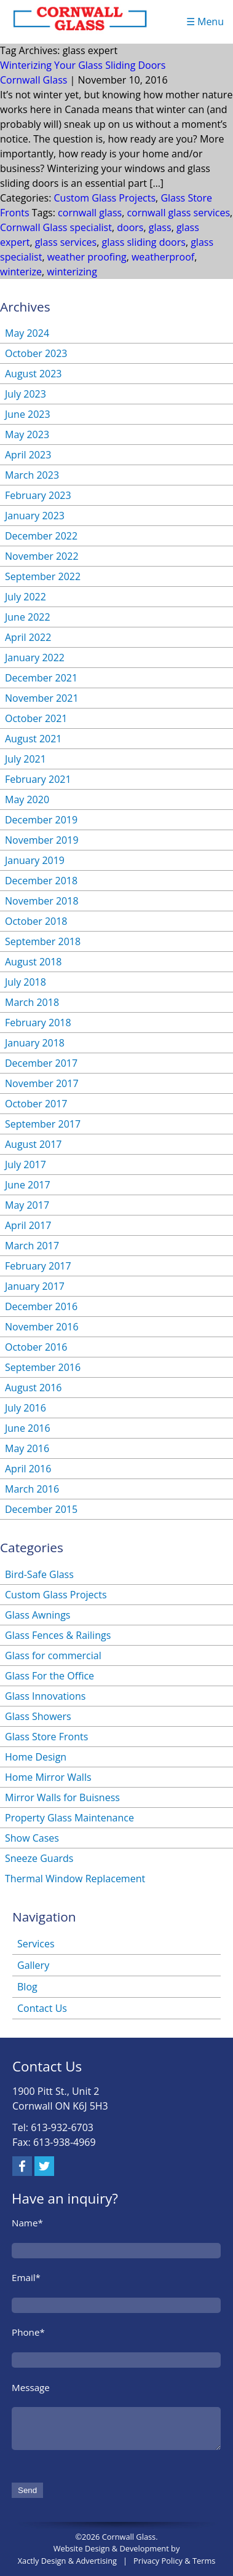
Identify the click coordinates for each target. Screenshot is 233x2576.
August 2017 (33, 1144)
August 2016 (33, 1387)
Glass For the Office (49, 1676)
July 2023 (25, 394)
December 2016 (41, 1306)
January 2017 (35, 1286)
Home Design (35, 1757)
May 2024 (27, 333)
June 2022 (27, 617)
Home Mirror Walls (48, 1777)
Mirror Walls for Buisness (62, 1797)
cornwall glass (90, 212)
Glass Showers (38, 1716)
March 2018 (32, 1002)
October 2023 (36, 353)
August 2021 (33, 738)
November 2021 (42, 698)
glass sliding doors (143, 242)
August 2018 (33, 961)
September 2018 (43, 941)
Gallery (33, 1965)
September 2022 (43, 576)
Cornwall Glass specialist (56, 227)
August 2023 (33, 373)
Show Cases (32, 1838)
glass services (66, 242)
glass (160, 227)
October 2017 (36, 1103)
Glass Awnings (37, 1615)
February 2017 (38, 1266)
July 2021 (25, 759)
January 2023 (35, 515)
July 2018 (25, 982)
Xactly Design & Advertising (67, 2560)
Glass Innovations (45, 1696)
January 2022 (35, 657)
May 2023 (27, 434)
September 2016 (43, 1367)
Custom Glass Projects (105, 198)
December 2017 (41, 1063)
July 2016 (25, 1408)
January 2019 (35, 860)
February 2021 (38, 779)
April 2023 (28, 454)
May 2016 (27, 1448)
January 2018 (35, 1043)
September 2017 (43, 1124)
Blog (27, 1986)
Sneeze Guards (39, 1858)
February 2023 (38, 495)
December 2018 (41, 880)
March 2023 (32, 475)
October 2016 (36, 1347)
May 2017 (27, 1205)
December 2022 (41, 536)
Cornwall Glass (33, 80)
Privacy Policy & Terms (174, 2560)
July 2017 (25, 1164)
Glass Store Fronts (46, 1736)
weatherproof (163, 257)
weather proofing (87, 257)
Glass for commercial (53, 1655)
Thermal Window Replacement (75, 1878)
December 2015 (41, 1509)
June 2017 (27, 1185)
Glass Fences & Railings (58, 1635)
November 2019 (42, 840)
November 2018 (42, 901)
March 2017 (32, 1245)
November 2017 (42, 1083)
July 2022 (25, 596)
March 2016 (32, 1489)
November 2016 (42, 1326)
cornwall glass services (178, 212)
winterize (21, 271)
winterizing (72, 271)
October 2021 (36, 718)
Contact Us (42, 2008)
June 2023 (27, 414)
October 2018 (36, 921)
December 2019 (41, 820)
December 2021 (41, 678)
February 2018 (38, 1022)
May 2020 (27, 799)
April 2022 (28, 637)
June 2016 (27, 1428)
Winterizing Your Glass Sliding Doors (83, 65)
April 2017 (28, 1225)
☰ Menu (205, 21)
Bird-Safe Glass (39, 1574)
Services (36, 1943)
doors (130, 227)
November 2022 (42, 556)
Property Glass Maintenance (69, 1817)
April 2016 (28, 1468)
